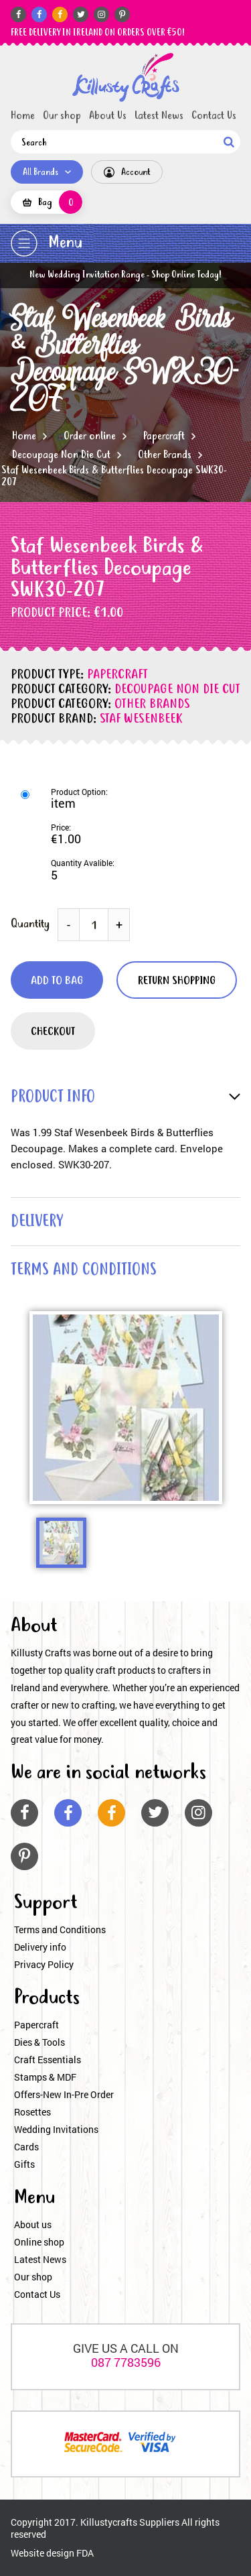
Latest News (159, 116)
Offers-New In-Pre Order (64, 2094)
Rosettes (32, 2111)
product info (53, 1098)
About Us (108, 116)
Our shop (62, 116)
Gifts (24, 2164)
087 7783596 (126, 2362)
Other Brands (164, 455)
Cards (26, 2146)
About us (33, 2224)
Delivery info (40, 1947)
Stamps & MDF (45, 2077)
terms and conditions (84, 1271)
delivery (37, 1222)
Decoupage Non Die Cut (61, 455)
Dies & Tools (39, 2042)
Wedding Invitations (56, 2129)
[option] (125, 1407)
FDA (85, 2553)
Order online (90, 436)
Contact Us (213, 116)
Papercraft (164, 436)
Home (23, 116)
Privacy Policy (44, 1964)
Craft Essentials (47, 2059)
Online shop (39, 2241)
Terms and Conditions (60, 1929)
